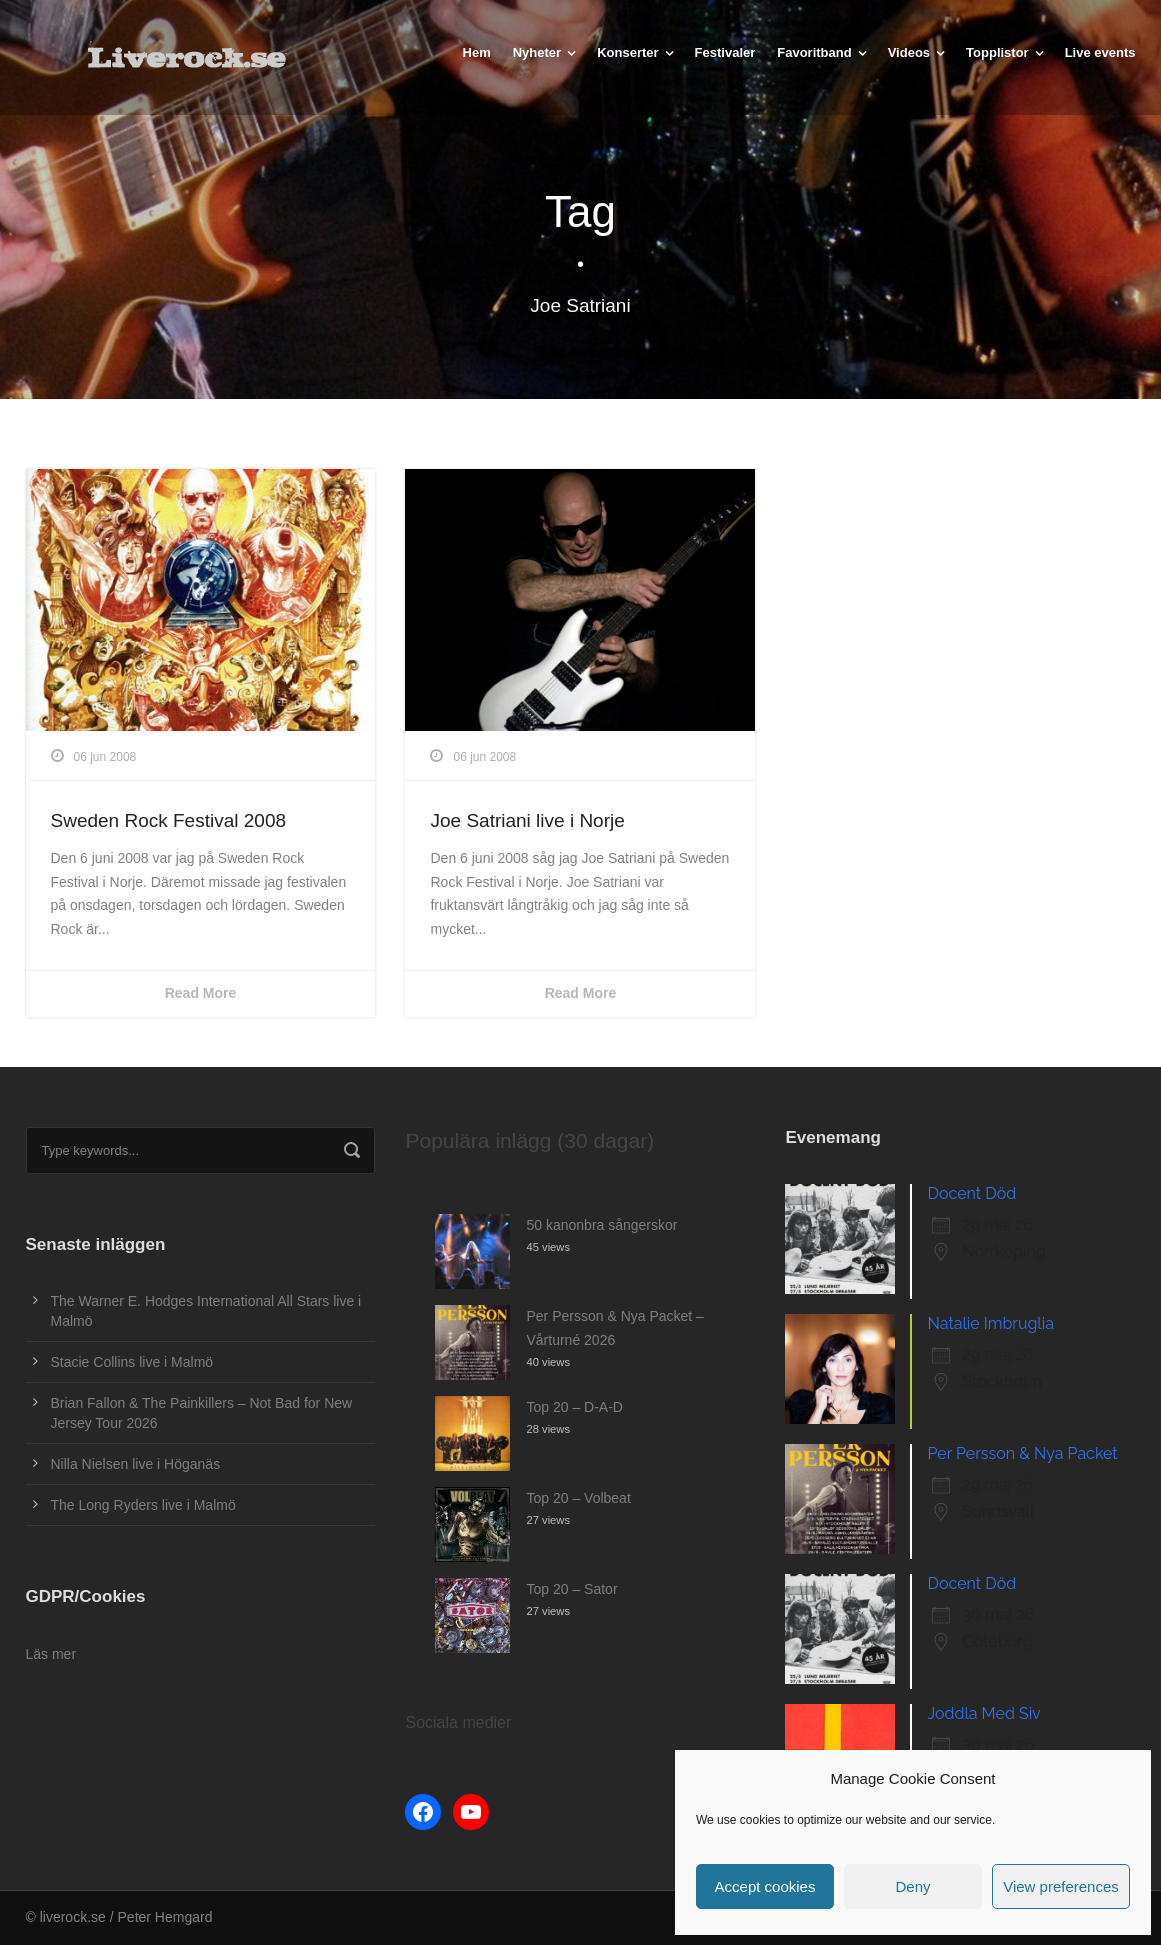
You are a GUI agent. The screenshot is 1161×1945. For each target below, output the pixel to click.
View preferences (1061, 1886)
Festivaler (725, 52)
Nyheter (537, 52)
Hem (477, 52)
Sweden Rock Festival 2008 (169, 820)
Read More (201, 993)
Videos (909, 52)
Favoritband (814, 52)
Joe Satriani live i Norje (527, 820)
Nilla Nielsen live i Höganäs (136, 1464)
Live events (1100, 52)
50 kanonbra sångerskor (601, 1225)
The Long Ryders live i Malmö (143, 1505)
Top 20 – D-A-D (574, 1407)
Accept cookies (765, 1886)
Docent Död (971, 1193)
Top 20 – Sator (571, 1589)
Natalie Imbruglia (990, 1323)
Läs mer (51, 1654)
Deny (912, 1886)
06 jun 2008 (105, 757)
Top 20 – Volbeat (578, 1498)
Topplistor (997, 52)
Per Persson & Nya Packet (1022, 1453)
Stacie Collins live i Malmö (132, 1362)
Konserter (627, 52)
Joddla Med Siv (983, 1713)
